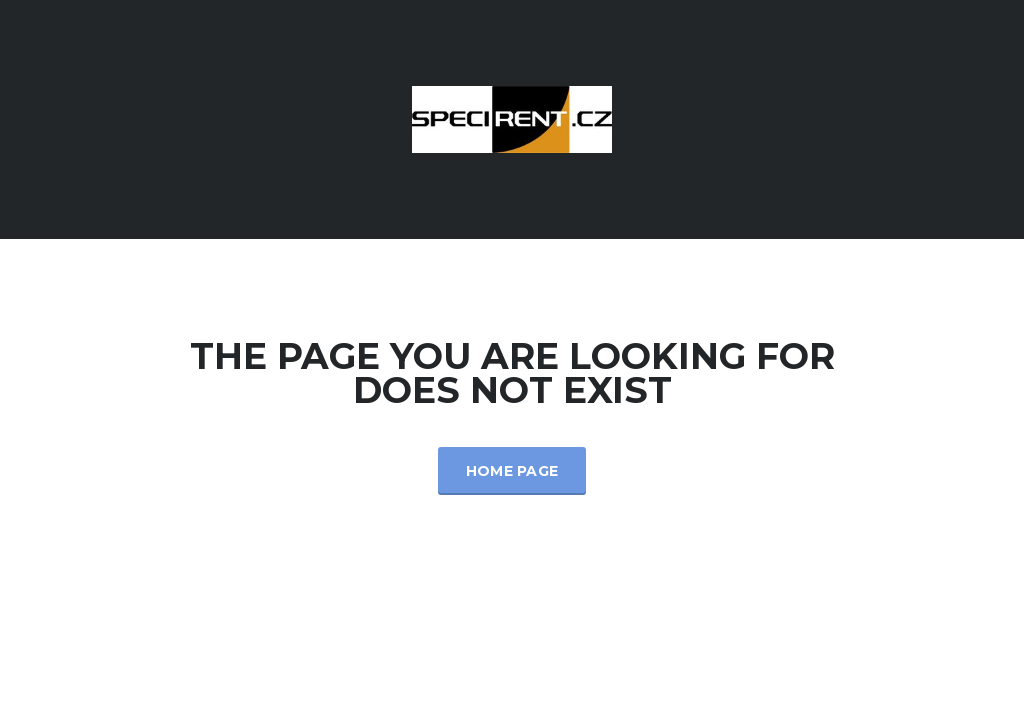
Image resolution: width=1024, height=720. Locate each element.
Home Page (512, 471)
